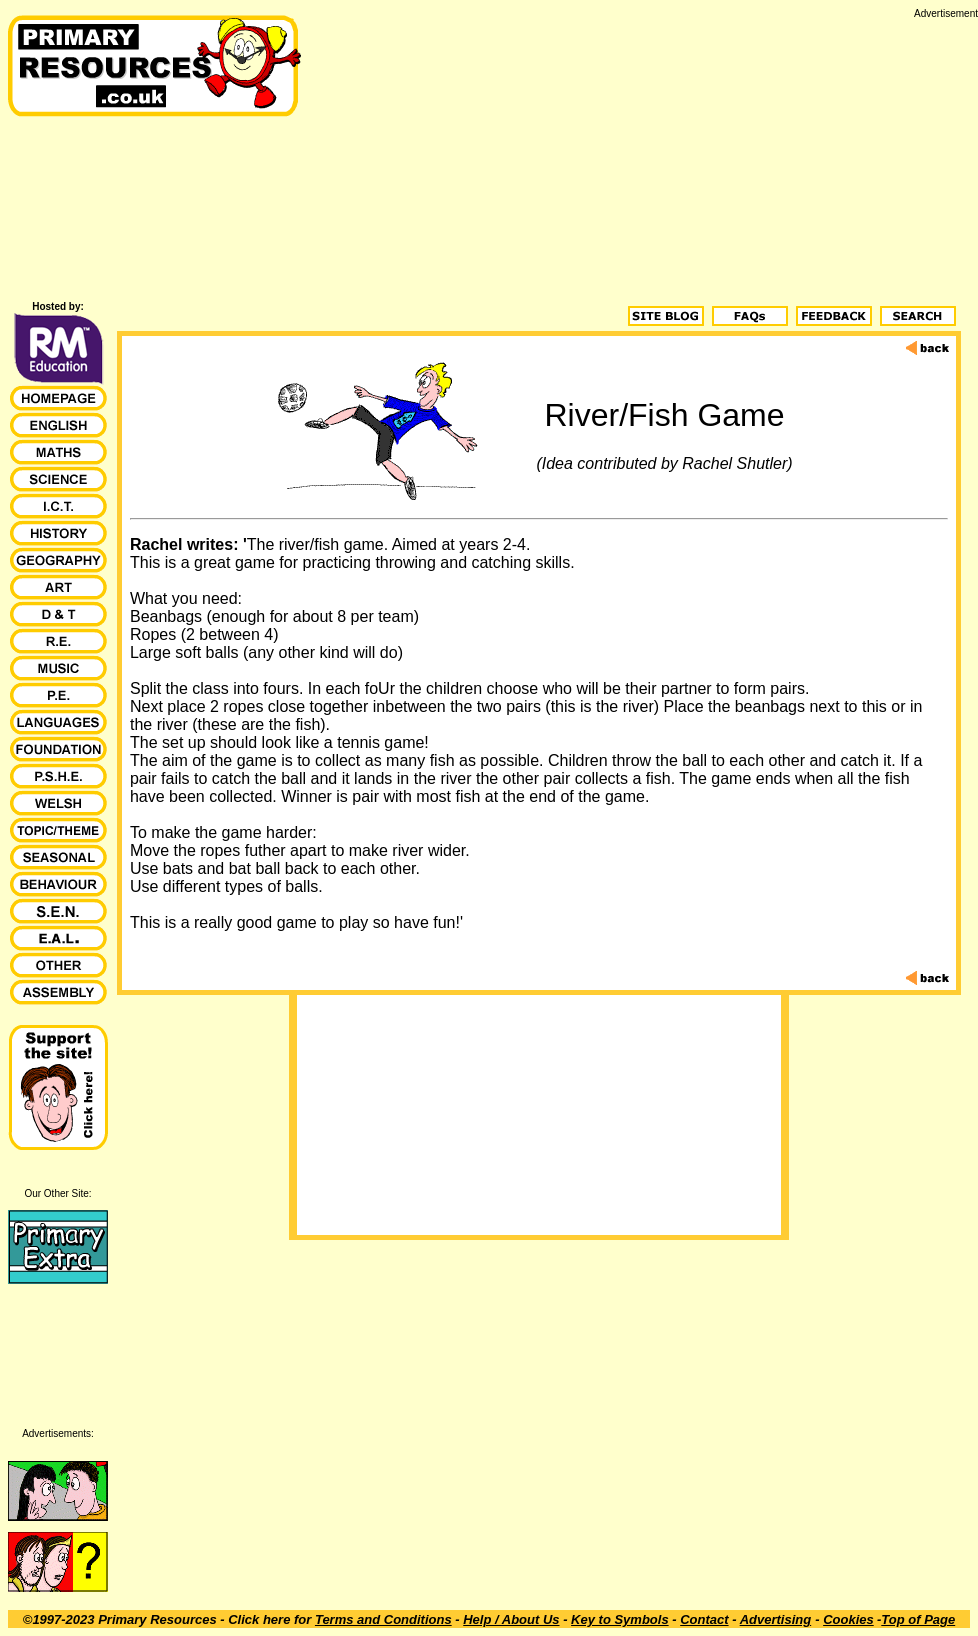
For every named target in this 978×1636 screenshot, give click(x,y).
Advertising (776, 1619)
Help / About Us (511, 1619)
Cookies (848, 1619)
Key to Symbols (620, 1619)
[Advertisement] (643, 159)
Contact (704, 1619)
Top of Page (918, 1619)
